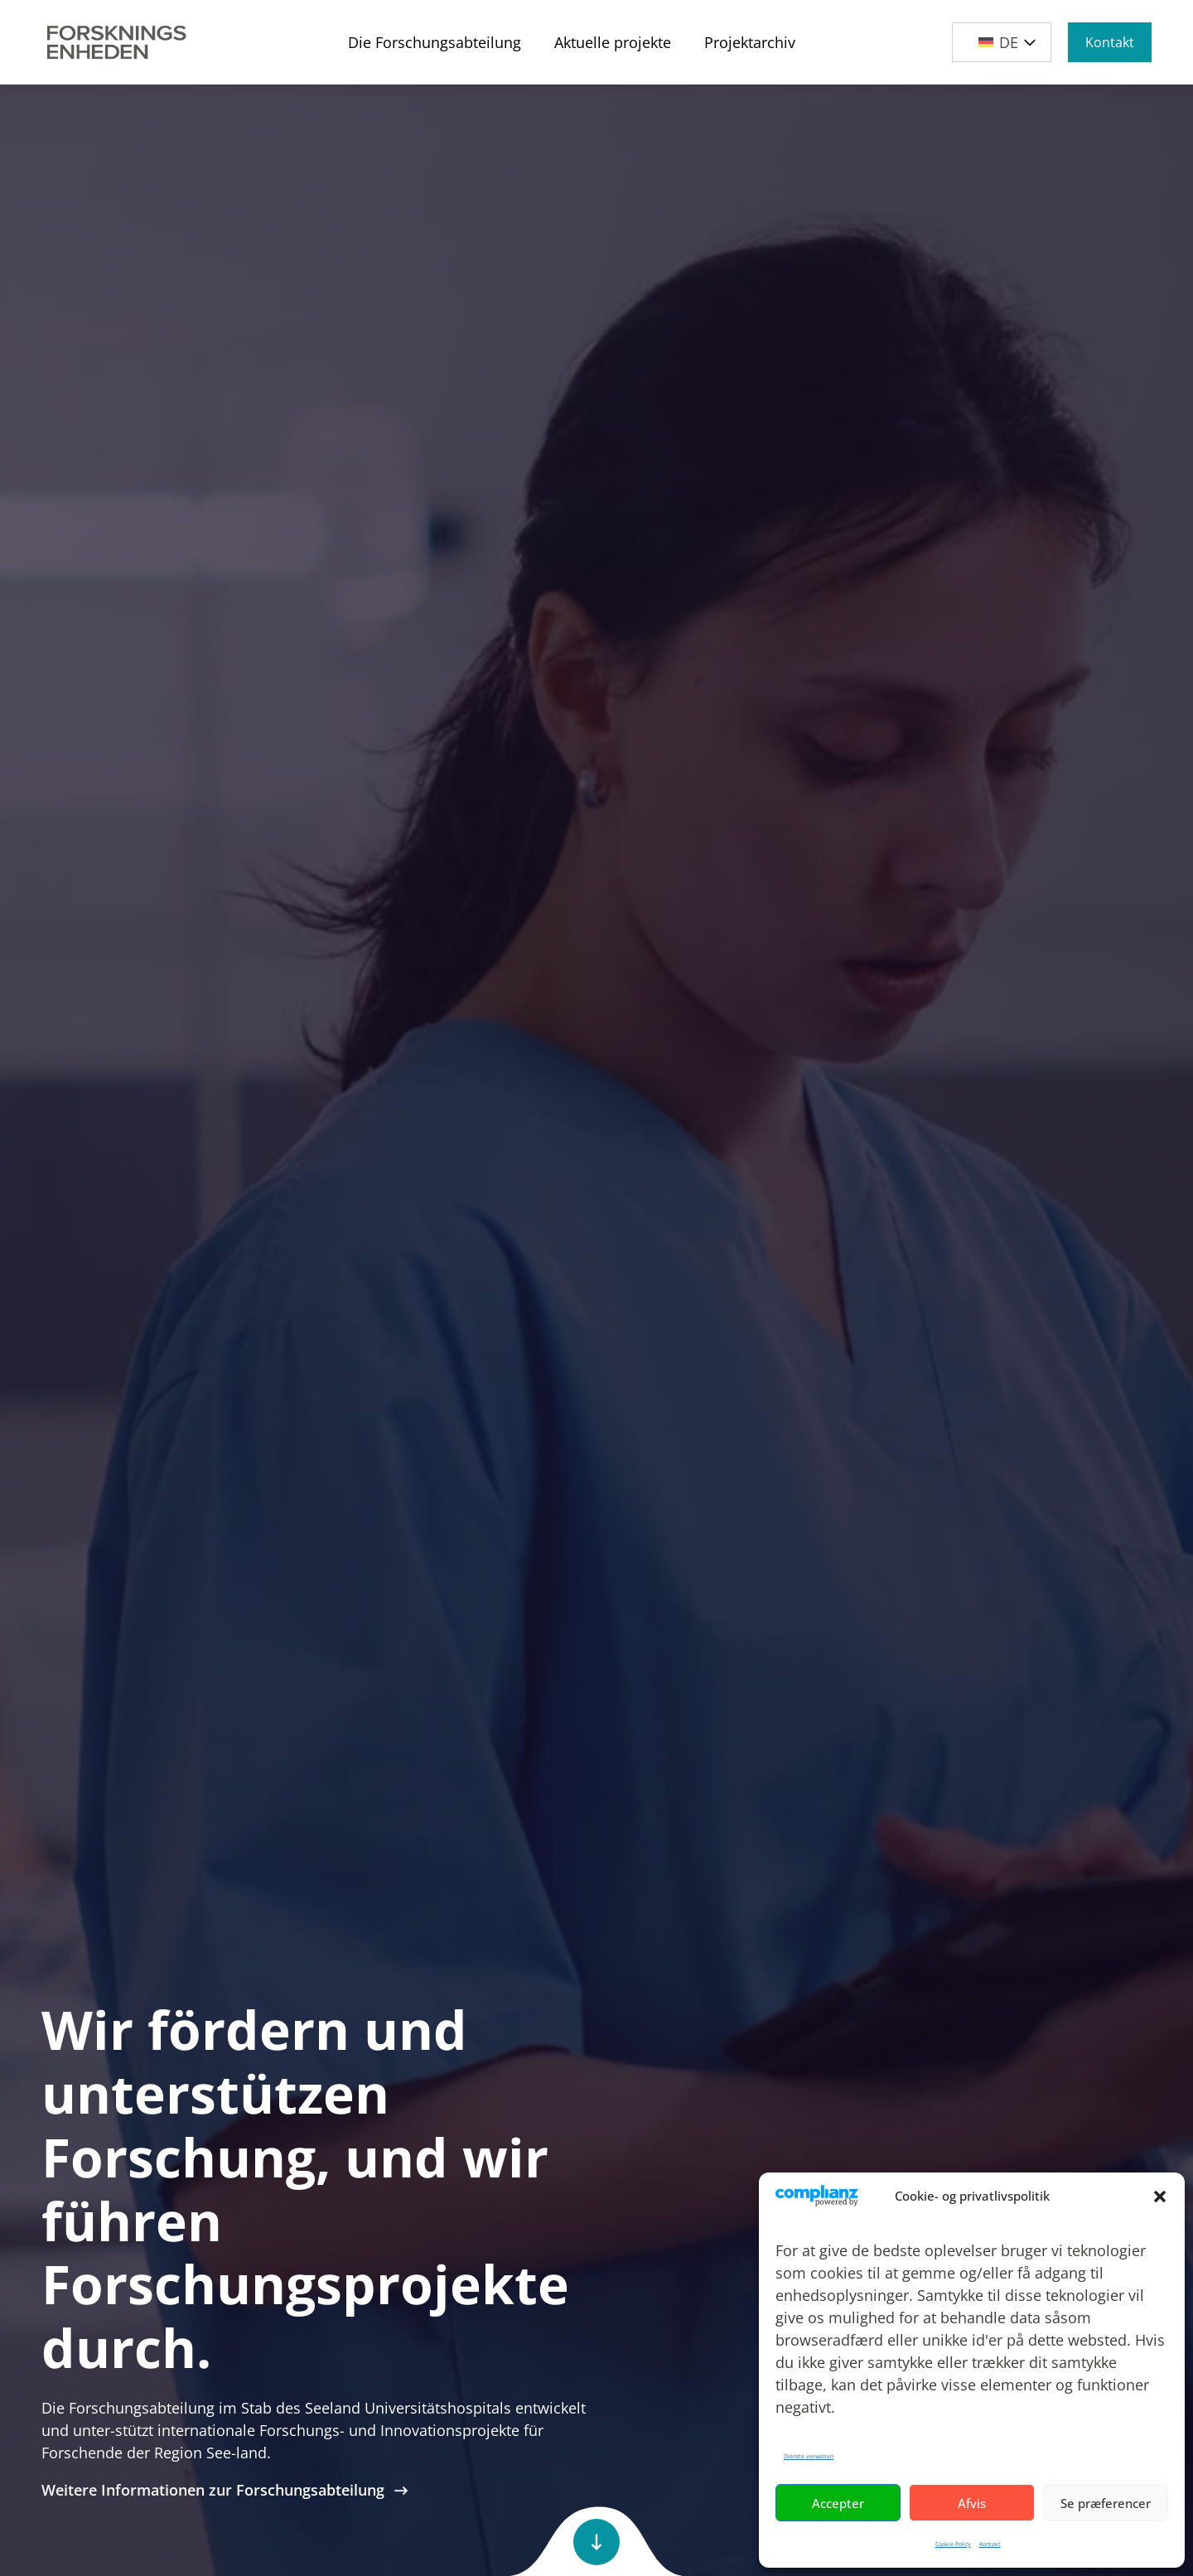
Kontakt (990, 2544)
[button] (1160, 2196)
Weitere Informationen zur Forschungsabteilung (225, 2490)
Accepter (838, 2503)
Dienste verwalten (808, 2456)
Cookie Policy (953, 2544)
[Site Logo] (116, 42)
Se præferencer (1105, 2503)
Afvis (972, 2503)
